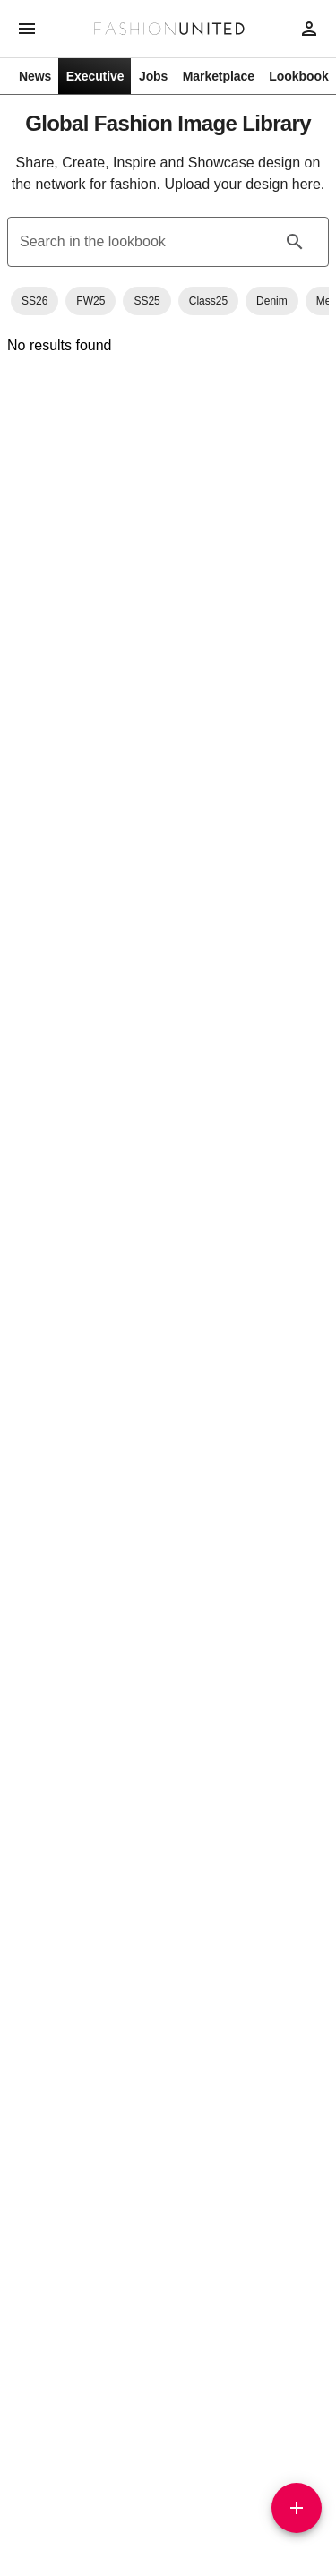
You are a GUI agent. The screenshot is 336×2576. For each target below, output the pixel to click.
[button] (34, 301)
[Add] (296, 2508)
